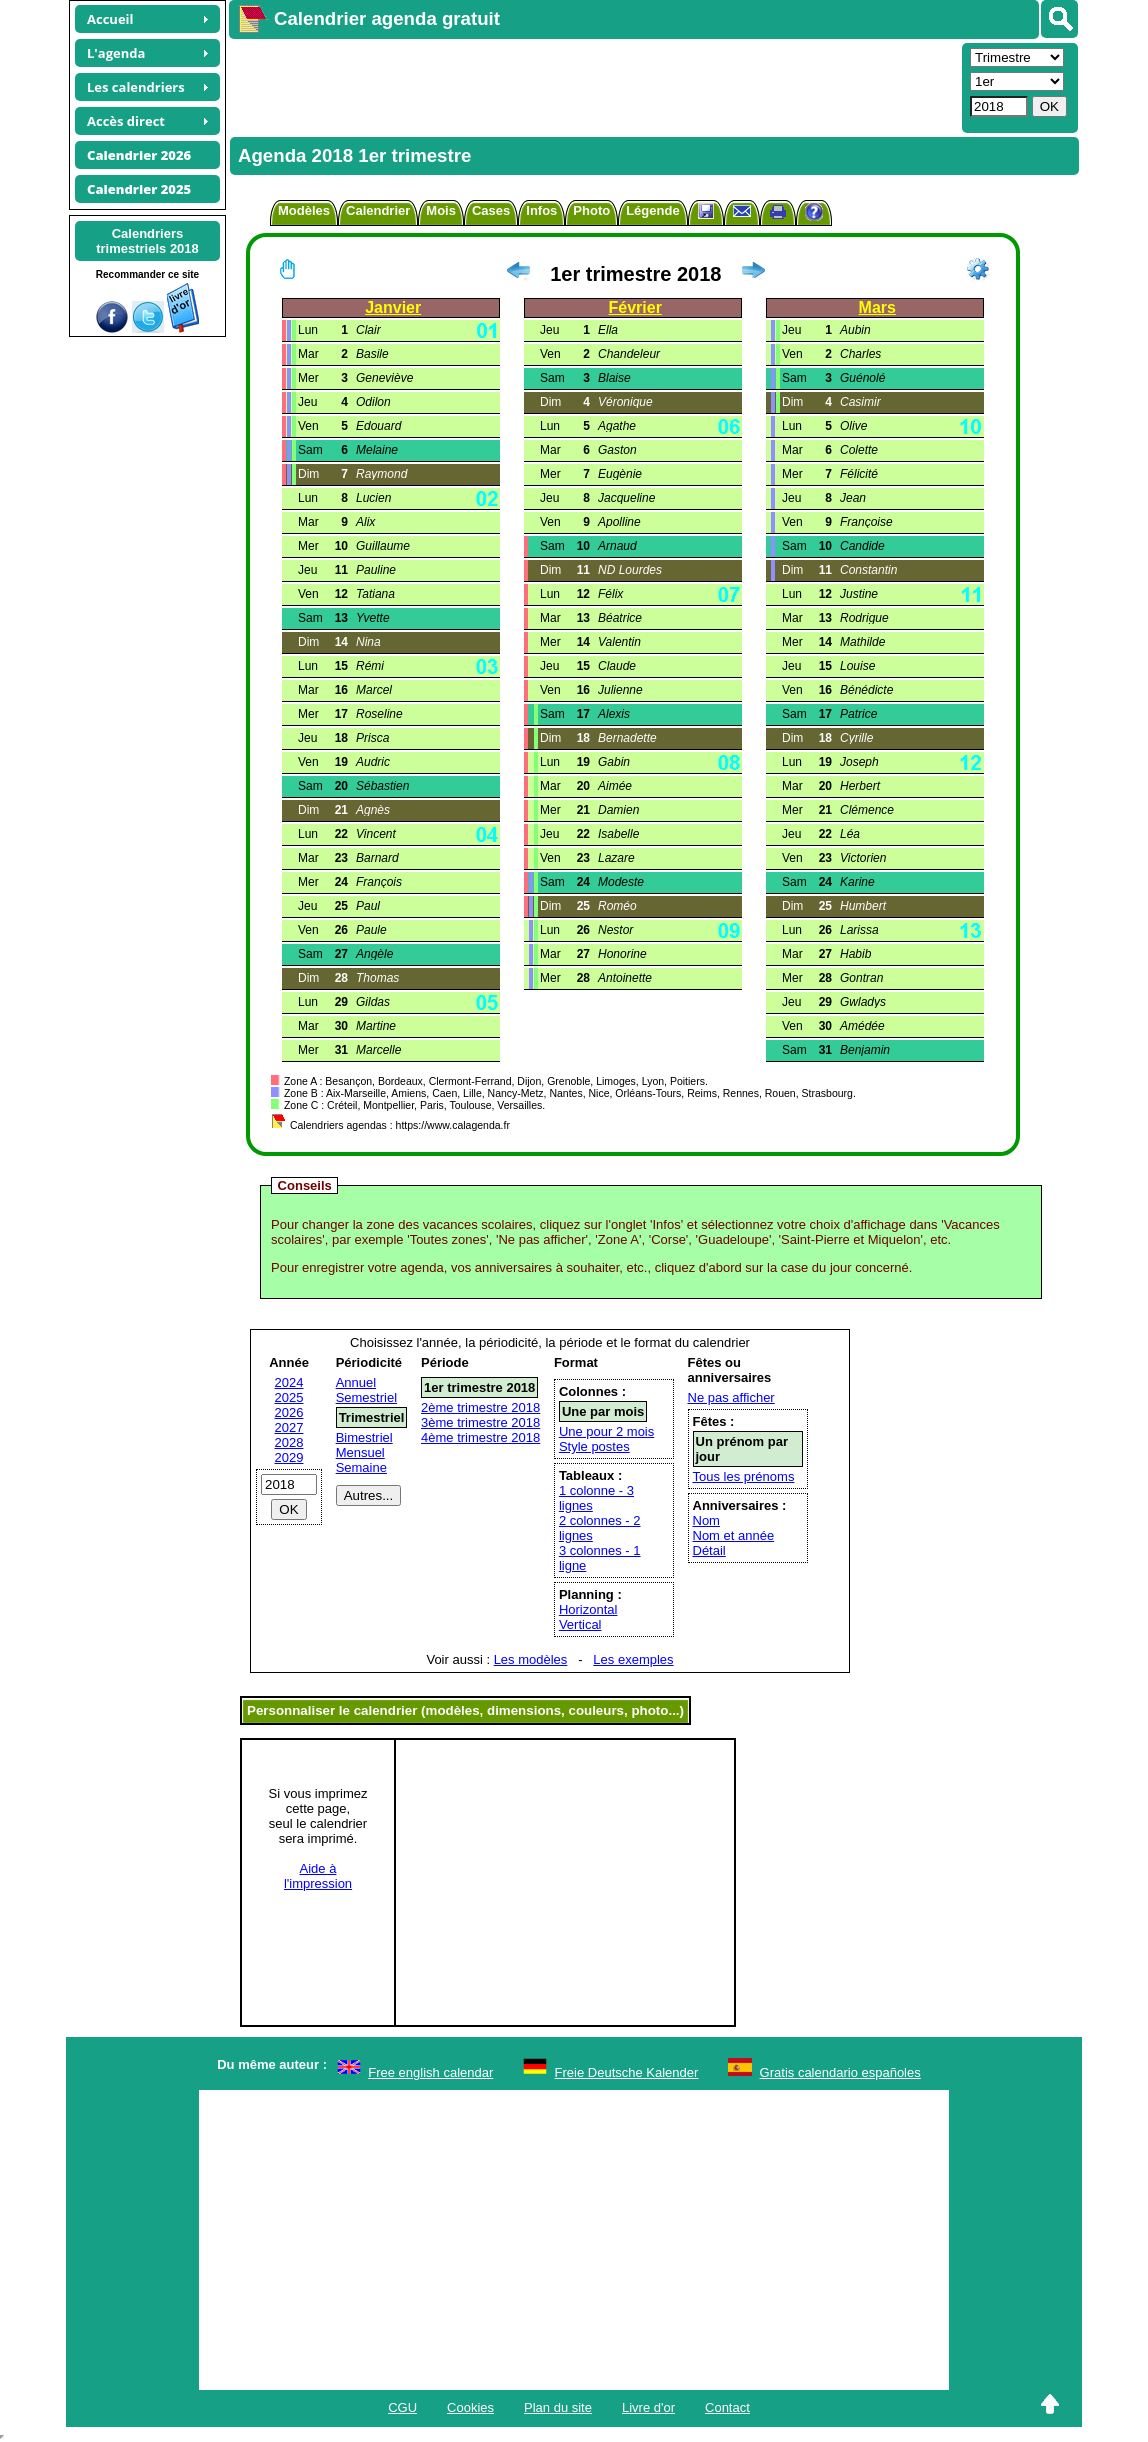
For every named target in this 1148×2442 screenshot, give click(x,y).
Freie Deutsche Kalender (627, 2072)
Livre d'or (648, 2407)
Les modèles (531, 1659)
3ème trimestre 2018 (480, 1422)
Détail (709, 1550)
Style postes (594, 1446)
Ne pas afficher (731, 1397)
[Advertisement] (593, 86)
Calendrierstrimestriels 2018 (147, 241)
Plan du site (558, 2407)
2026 (289, 1412)
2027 (289, 1427)
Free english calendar (430, 2072)
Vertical (580, 1624)
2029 (289, 1457)
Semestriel (366, 1397)
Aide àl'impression (318, 1876)
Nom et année (734, 1535)
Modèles (304, 210)
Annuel (356, 1382)
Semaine (361, 1467)
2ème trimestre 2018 (480, 1407)
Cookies (470, 2407)
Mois (441, 210)
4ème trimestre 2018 (480, 1437)
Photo (591, 210)
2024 (289, 1382)
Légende (652, 210)
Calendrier (378, 210)
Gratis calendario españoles (840, 2072)
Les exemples (633, 1659)
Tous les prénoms (744, 1476)
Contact (727, 2407)
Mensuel (360, 1452)
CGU (402, 2407)
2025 (289, 1397)
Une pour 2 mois (606, 1431)
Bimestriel (364, 1437)
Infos (541, 210)
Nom (706, 1520)
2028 (289, 1442)
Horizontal (588, 1609)
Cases (491, 210)
